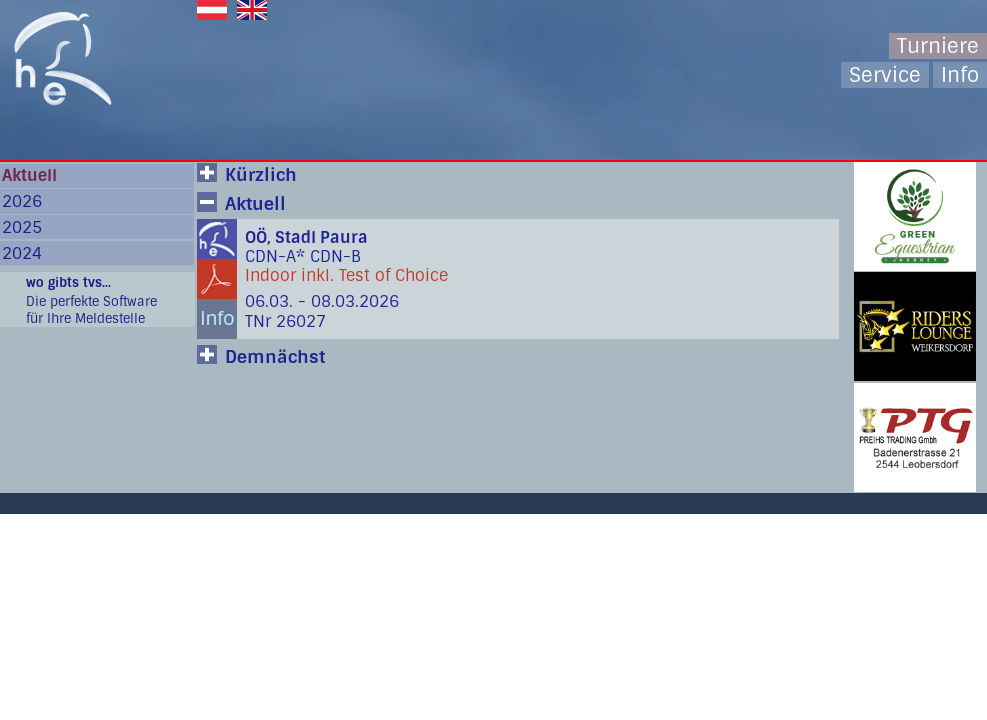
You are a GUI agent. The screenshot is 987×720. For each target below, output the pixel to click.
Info (960, 75)
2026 (22, 201)
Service (885, 75)
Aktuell (29, 175)
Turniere (938, 46)
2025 (22, 227)
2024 (22, 253)
